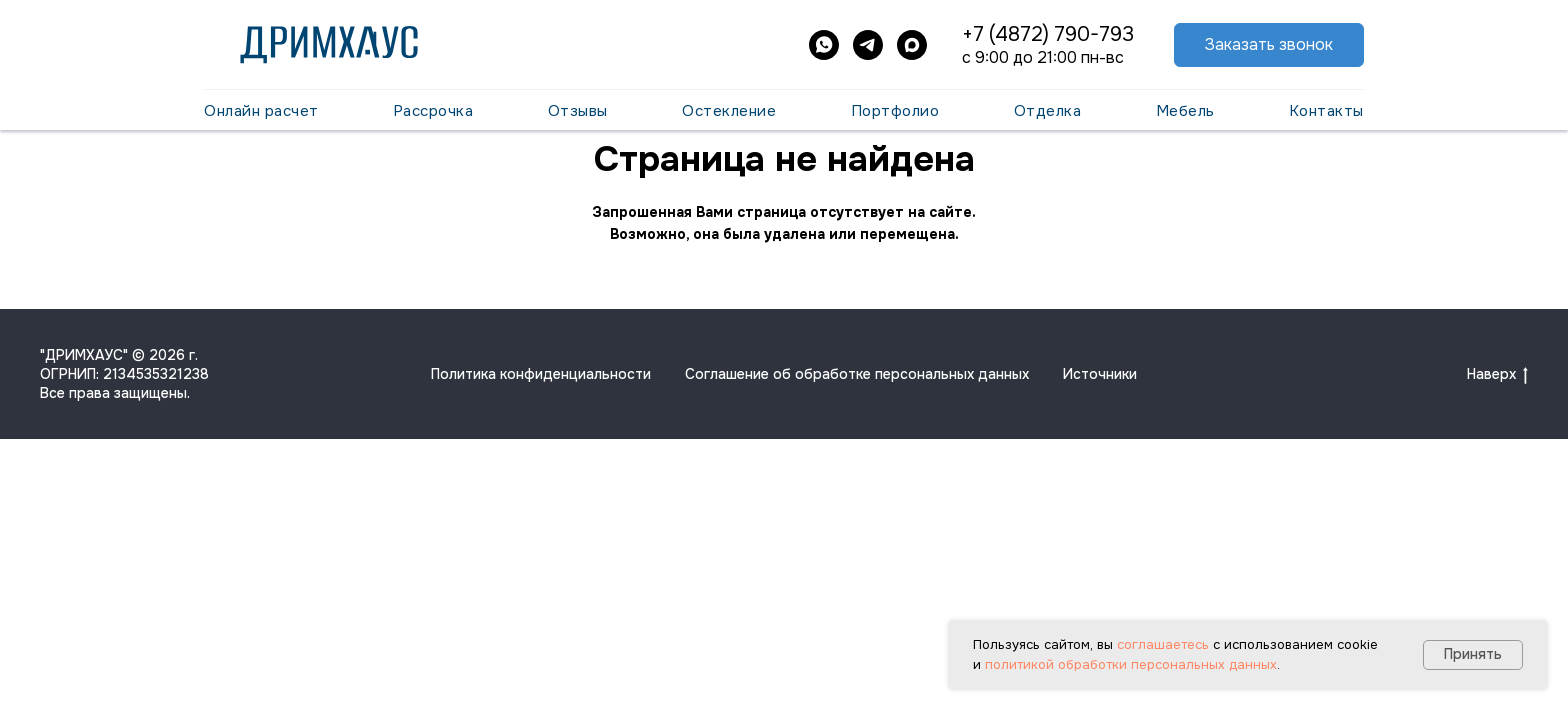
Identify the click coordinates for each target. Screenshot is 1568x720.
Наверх (1497, 374)
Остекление (729, 111)
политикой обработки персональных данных (1131, 664)
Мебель (1185, 111)
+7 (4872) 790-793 (1048, 34)
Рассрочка (433, 111)
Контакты (1326, 111)
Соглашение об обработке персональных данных (857, 374)
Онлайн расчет (261, 111)
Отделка (1048, 111)
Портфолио (895, 111)
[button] (1269, 45)
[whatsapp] (824, 45)
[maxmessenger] (912, 45)
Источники (1100, 374)
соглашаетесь (1163, 644)
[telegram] (868, 45)
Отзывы (578, 111)
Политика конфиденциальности (541, 374)
